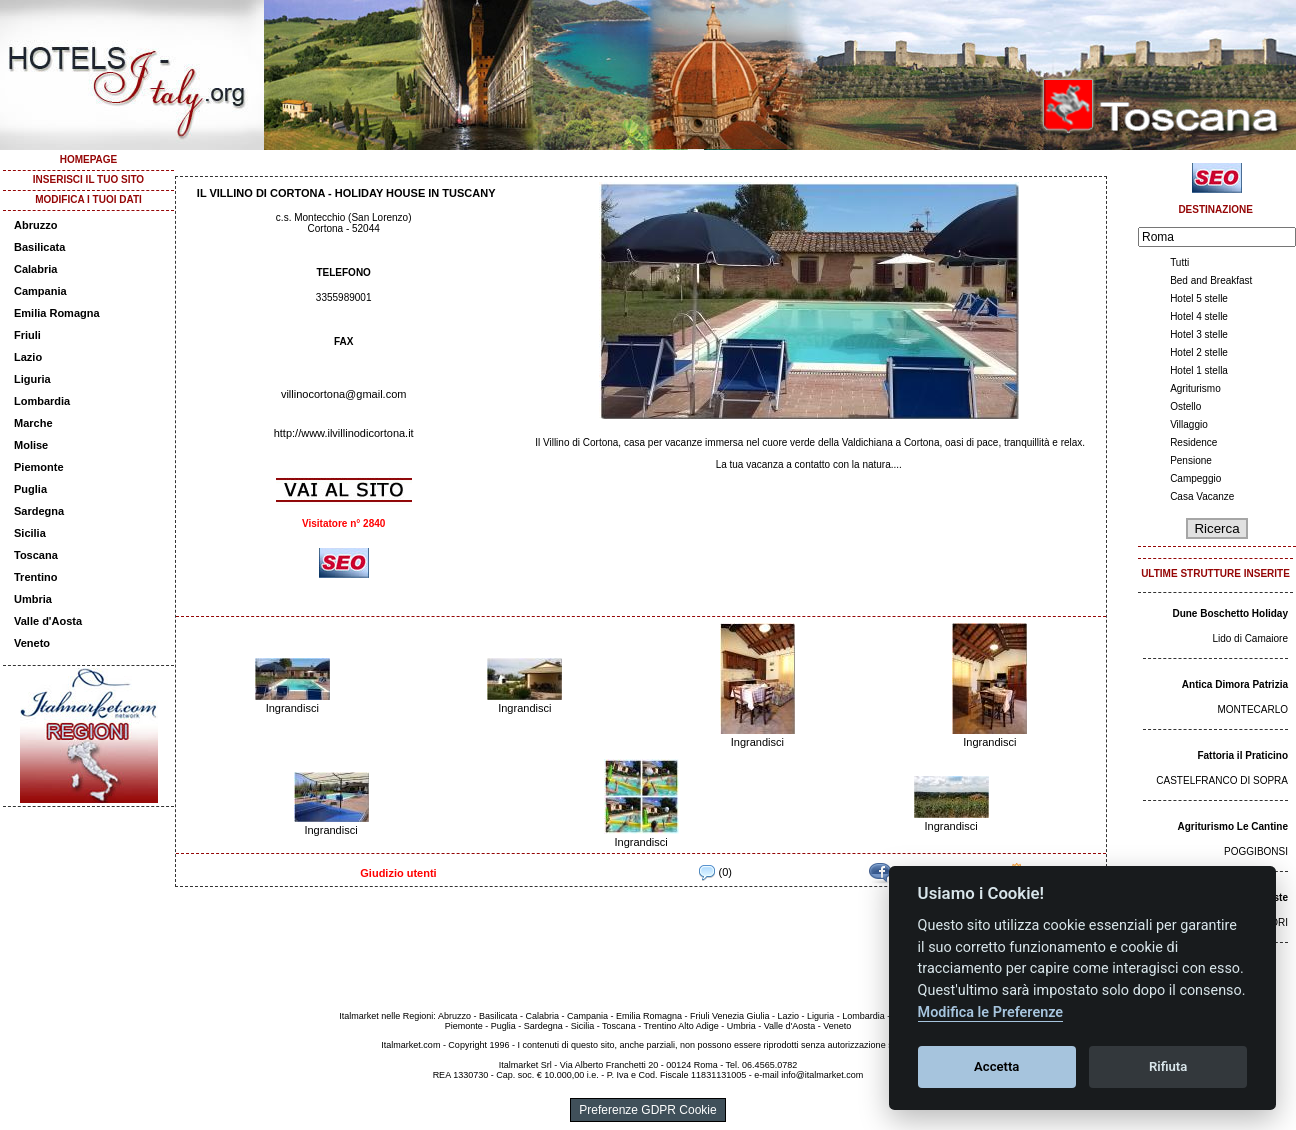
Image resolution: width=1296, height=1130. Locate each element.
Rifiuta (1168, 1066)
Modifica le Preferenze (991, 1012)
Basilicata (39, 247)
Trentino (35, 577)
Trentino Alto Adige (680, 1026)
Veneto (32, 643)
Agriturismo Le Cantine (1232, 826)
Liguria (32, 379)
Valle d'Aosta (48, 621)
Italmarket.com (410, 1045)
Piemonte (39, 467)
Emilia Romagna (57, 313)
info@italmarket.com (822, 1075)
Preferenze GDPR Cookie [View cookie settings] (647, 1110)
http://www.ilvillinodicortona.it (344, 433)
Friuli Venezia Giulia (730, 1016)
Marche (33, 423)
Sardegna (39, 511)
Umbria (33, 599)
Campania (40, 291)
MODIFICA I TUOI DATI (88, 199)
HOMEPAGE (89, 159)
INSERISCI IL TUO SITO (88, 179)
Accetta (996, 1066)
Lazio (28, 357)
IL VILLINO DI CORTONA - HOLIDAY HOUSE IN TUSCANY (346, 193)
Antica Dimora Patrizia (1235, 684)
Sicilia (30, 533)
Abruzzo (35, 225)
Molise (31, 445)
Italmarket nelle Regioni (386, 1016)
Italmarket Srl (525, 1065)
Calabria (35, 269)
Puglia (30, 489)
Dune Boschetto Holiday (1230, 613)
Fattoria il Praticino (1242, 755)
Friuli (27, 335)
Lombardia (42, 401)
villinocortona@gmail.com (344, 394)
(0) (715, 872)
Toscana (36, 555)
